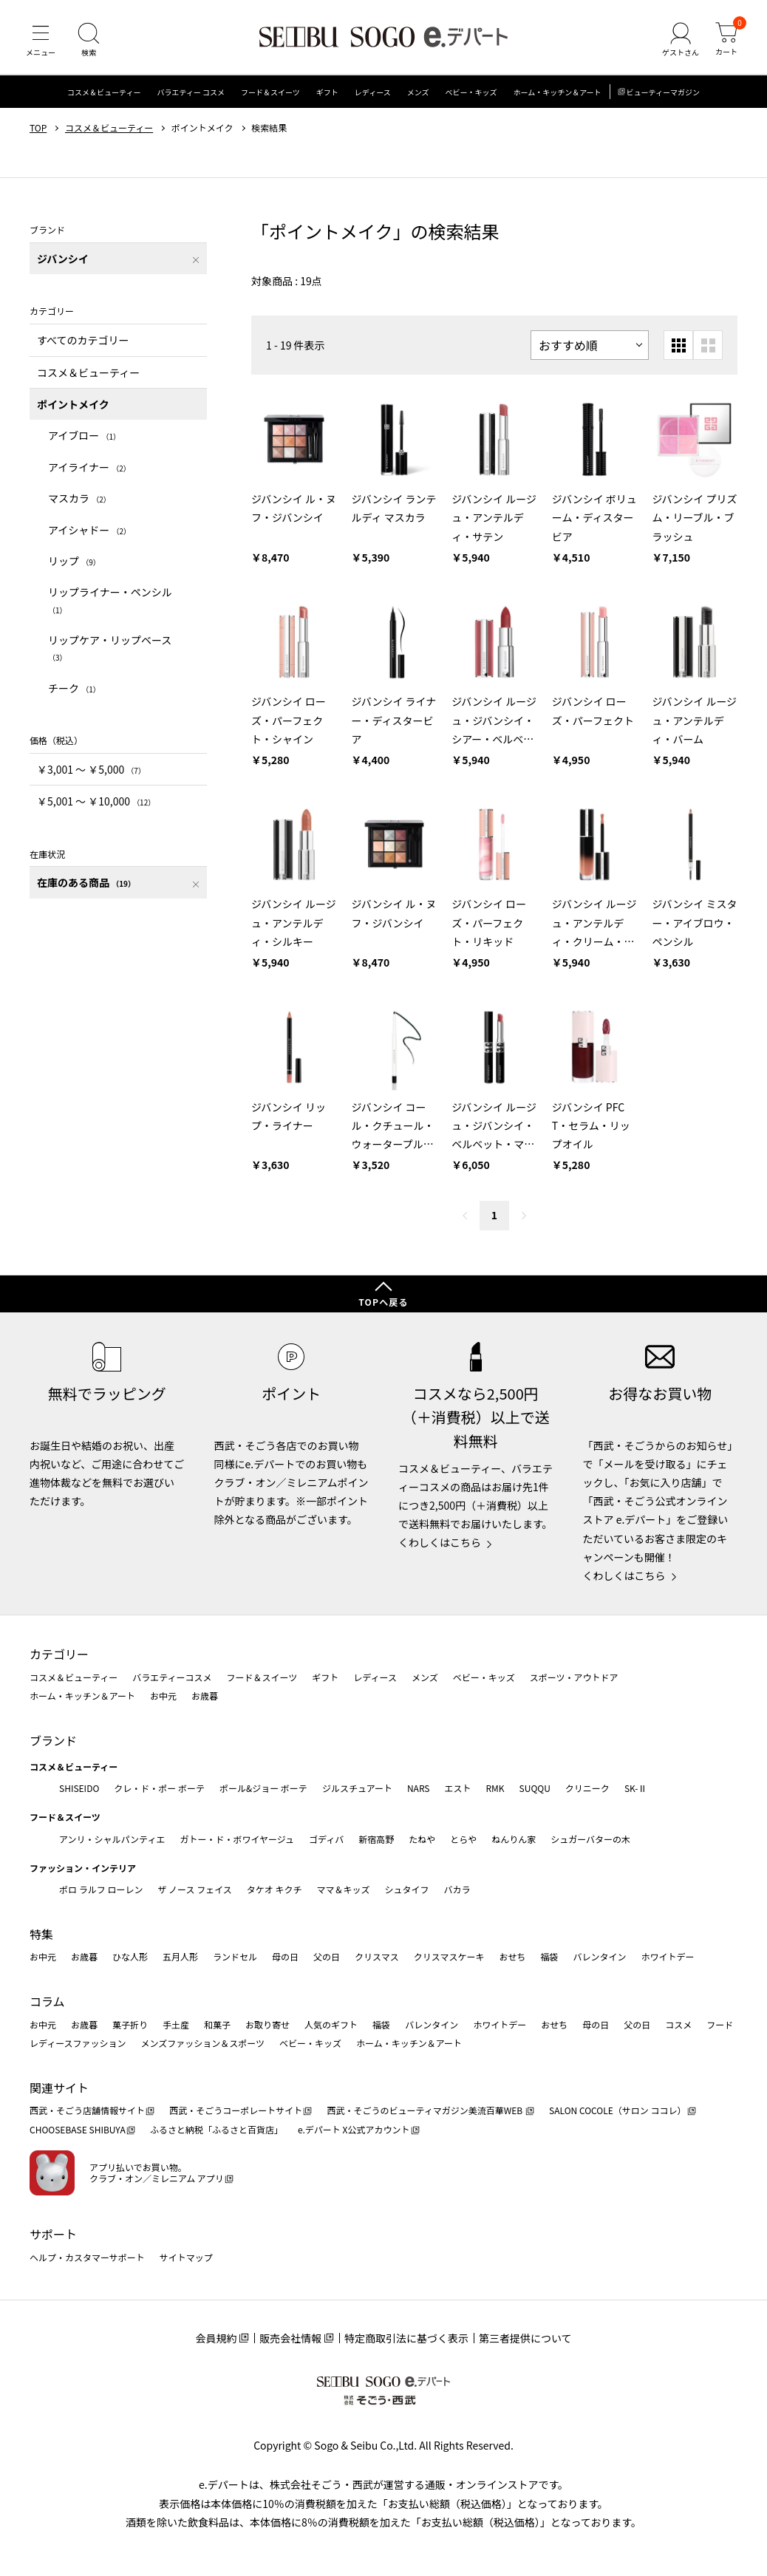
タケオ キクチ (274, 1889)
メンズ (418, 92)
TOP (38, 128)
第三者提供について (525, 2338)
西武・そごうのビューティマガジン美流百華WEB (425, 2110)
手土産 (176, 2024)
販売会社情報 (290, 2338)
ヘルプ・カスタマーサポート (87, 2257)
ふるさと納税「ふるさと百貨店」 (216, 2129)
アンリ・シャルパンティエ (112, 1839)
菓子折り (130, 2024)
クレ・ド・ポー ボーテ (159, 1788)
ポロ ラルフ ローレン (101, 1889)
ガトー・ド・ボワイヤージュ (237, 1839)
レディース (373, 92)
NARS (418, 1788)
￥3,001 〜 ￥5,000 (91, 769)
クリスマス (377, 1956)
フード (719, 2024)
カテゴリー (59, 1654)
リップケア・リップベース (109, 648)
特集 (41, 1934)
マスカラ (79, 498)
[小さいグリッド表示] (678, 345)
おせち (512, 1956)
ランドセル (235, 1956)
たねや (422, 1839)
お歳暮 (204, 1695)
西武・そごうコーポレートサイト (235, 2110)
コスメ (678, 2024)
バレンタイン (599, 1956)
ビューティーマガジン (663, 92)
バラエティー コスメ (191, 92)
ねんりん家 (513, 1839)
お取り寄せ (267, 2024)
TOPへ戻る (383, 1301)
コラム (47, 2001)
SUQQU (534, 1788)
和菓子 (217, 2024)
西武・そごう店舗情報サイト (87, 2110)
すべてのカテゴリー (83, 340)
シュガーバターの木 (590, 1839)
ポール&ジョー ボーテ (263, 1788)
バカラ (457, 1889)
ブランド (53, 1740)
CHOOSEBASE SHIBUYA (78, 2129)
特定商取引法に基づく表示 (406, 2338)
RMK (494, 1788)
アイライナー (89, 467)
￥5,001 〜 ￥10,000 (96, 801)
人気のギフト (331, 2024)
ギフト (327, 92)
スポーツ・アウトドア (574, 1677)
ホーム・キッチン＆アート (557, 92)
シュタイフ (407, 1889)
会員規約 (215, 2338)
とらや (463, 1839)
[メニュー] (40, 40)
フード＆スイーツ (270, 92)
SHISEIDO (79, 1788)
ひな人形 (130, 1956)
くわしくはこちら (439, 1542)
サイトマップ (186, 2257)
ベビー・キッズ (471, 92)
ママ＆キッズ (343, 1889)
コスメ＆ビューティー (103, 92)
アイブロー (84, 435)
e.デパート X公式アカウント (354, 2129)
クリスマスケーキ (449, 1956)
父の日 (326, 1956)
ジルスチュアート (357, 1788)
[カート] (726, 40)
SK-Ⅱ (635, 1788)
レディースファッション (78, 2043)
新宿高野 (376, 1839)
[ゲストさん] (680, 40)
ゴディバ (326, 1839)
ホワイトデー (667, 1956)
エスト (457, 1788)
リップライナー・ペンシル (110, 600)
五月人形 (180, 1956)
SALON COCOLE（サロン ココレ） (617, 2110)
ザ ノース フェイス (194, 1889)
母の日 (285, 1956)
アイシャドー (89, 529)
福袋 (549, 1956)
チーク (74, 688)
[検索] (89, 40)
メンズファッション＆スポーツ (203, 2043)
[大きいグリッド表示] (708, 345)
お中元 (163, 1695)
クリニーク (587, 1788)
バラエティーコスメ (171, 1677)
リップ (74, 560)
